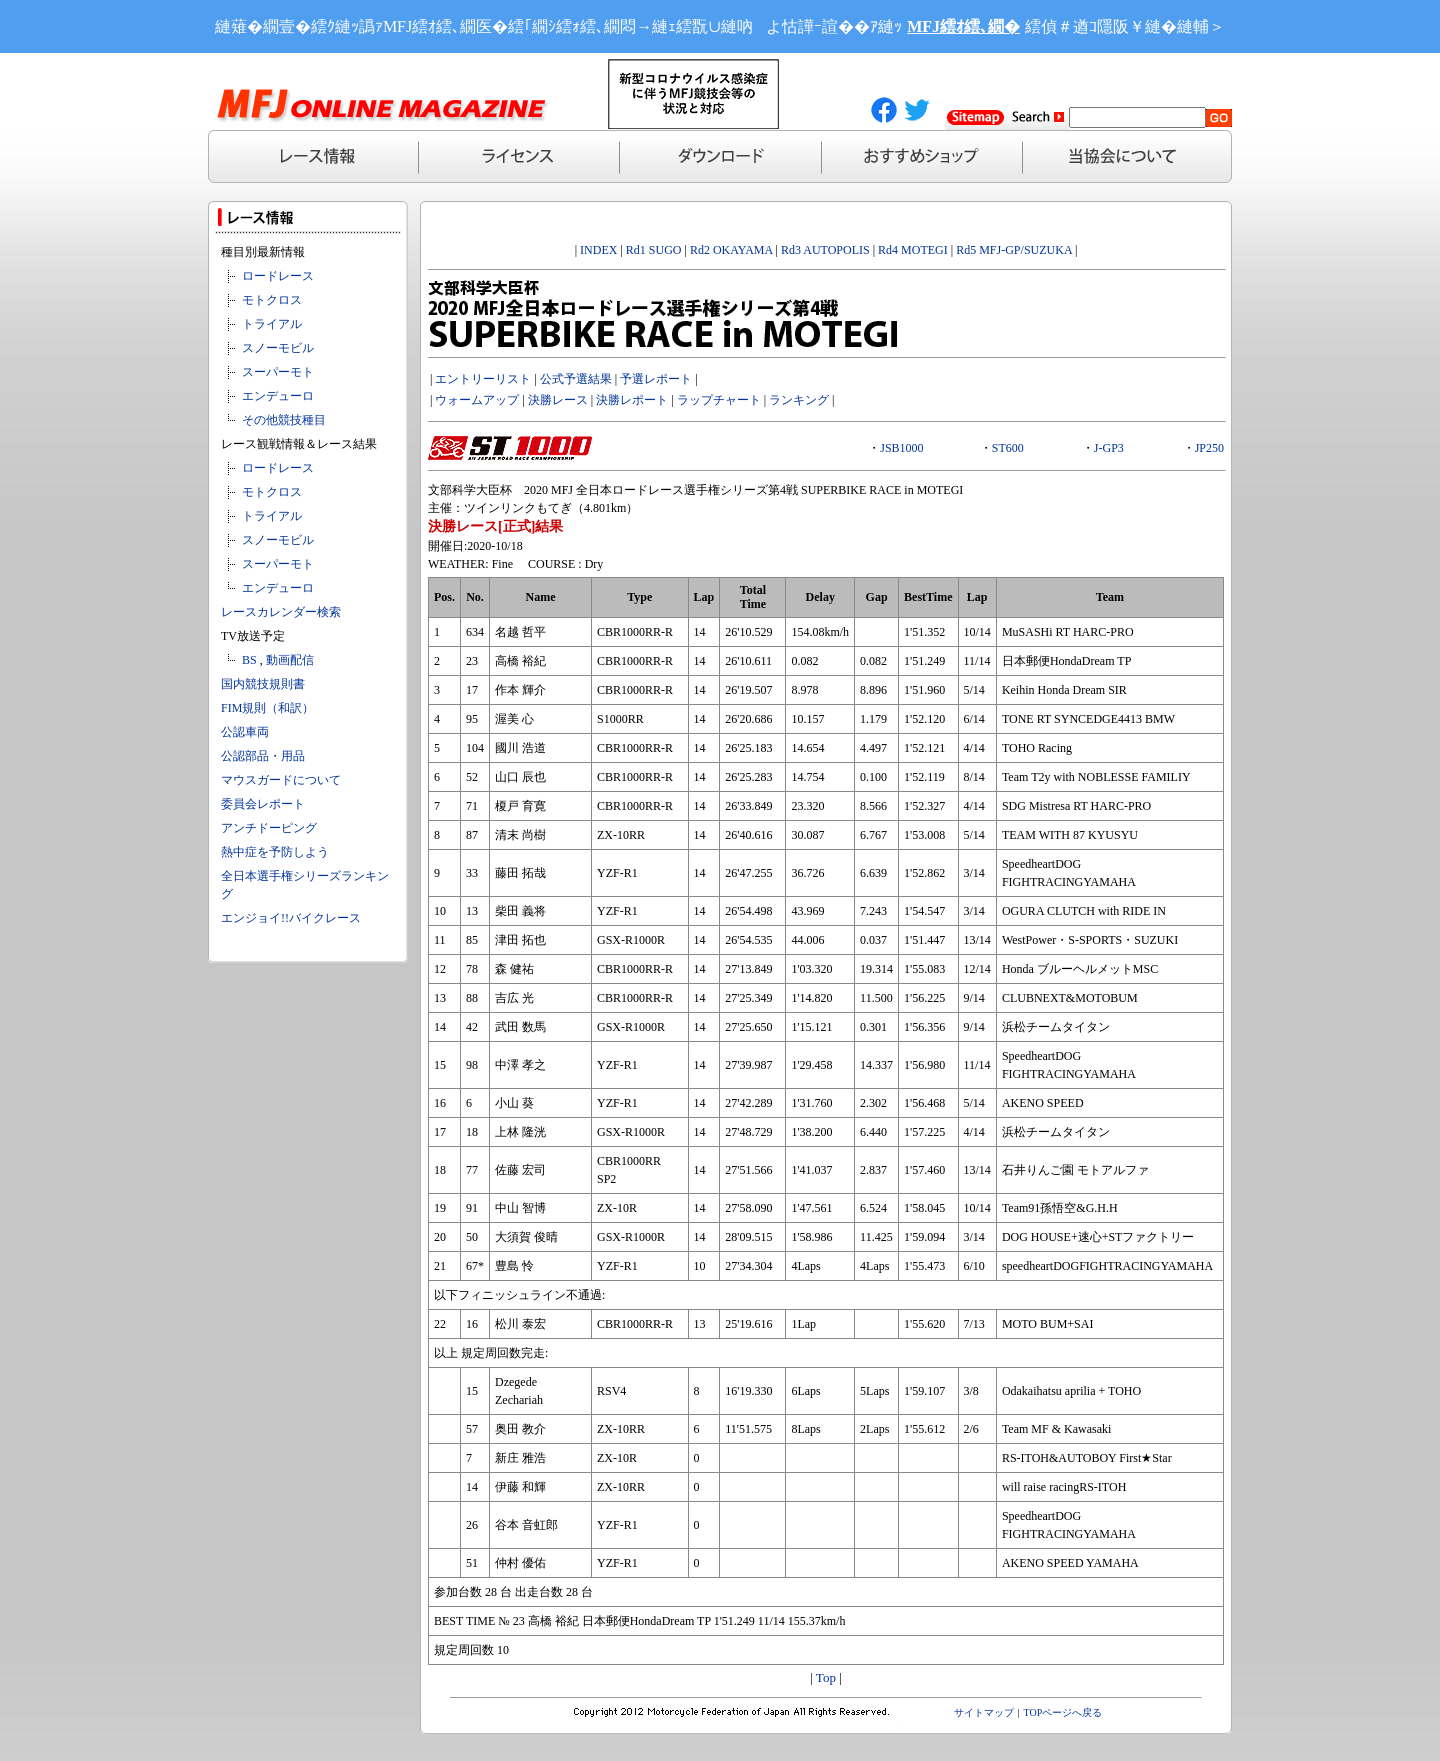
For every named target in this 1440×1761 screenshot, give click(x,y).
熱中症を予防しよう (275, 852)
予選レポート (656, 379)
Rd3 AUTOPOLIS (825, 250)
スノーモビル (278, 348)
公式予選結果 (576, 379)
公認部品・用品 (263, 756)
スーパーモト (278, 372)
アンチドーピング (269, 828)
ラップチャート (719, 400)
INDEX (598, 250)
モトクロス (272, 300)
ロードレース (278, 276)
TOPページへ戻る (1063, 1712)
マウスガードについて (281, 780)
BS (249, 660)
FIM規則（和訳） (267, 708)
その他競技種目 (284, 420)
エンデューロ (278, 396)
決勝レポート (632, 400)
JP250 (1209, 448)
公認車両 (245, 732)
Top (826, 1677)
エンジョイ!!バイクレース (291, 918)
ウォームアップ (477, 400)
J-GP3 (1109, 448)
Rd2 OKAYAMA (731, 250)
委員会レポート (263, 804)
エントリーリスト (483, 379)
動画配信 (290, 660)
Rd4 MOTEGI (913, 250)
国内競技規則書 (263, 684)
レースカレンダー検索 (281, 612)
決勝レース (558, 400)
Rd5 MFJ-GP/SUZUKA (1014, 250)
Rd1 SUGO (654, 250)
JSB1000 (901, 448)
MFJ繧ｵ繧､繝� (963, 26)
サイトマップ (984, 1712)
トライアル (272, 324)
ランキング (799, 400)
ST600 (1008, 448)
